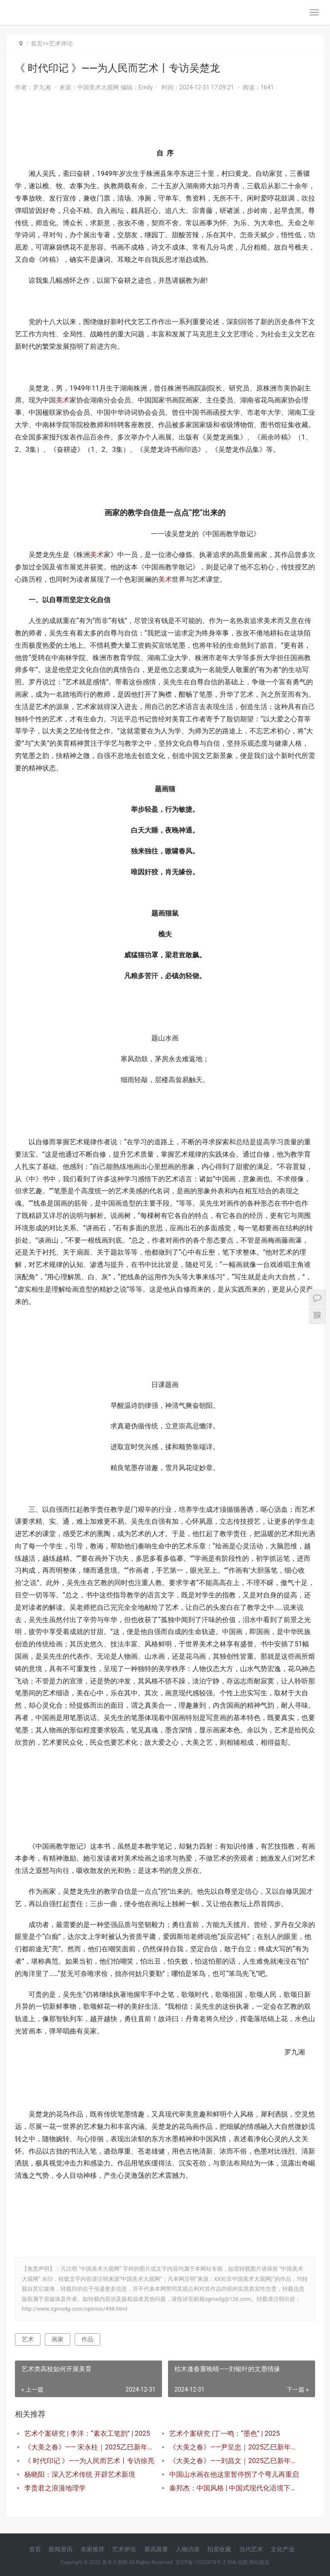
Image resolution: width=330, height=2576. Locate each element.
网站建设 (259, 2562)
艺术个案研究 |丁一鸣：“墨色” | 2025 (224, 2434)
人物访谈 (188, 2549)
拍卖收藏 (219, 2549)
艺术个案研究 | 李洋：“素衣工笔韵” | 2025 (87, 2434)
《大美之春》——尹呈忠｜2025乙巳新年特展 (234, 2447)
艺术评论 (61, 43)
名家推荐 (92, 2549)
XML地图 (237, 2562)
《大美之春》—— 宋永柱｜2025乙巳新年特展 (89, 2447)
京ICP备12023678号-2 (200, 2562)
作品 (87, 2339)
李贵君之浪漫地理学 (55, 2488)
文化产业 (283, 2549)
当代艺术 (251, 2549)
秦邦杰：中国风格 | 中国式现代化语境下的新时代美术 (234, 2488)
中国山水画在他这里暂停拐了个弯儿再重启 (234, 2474)
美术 (62, 400)
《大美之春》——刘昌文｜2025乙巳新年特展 (234, 2461)
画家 (58, 2339)
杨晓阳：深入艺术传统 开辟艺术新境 (79, 2474)
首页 (37, 43)
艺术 (28, 2339)
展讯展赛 (156, 2549)
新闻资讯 (60, 2549)
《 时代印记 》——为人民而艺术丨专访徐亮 (89, 2461)
